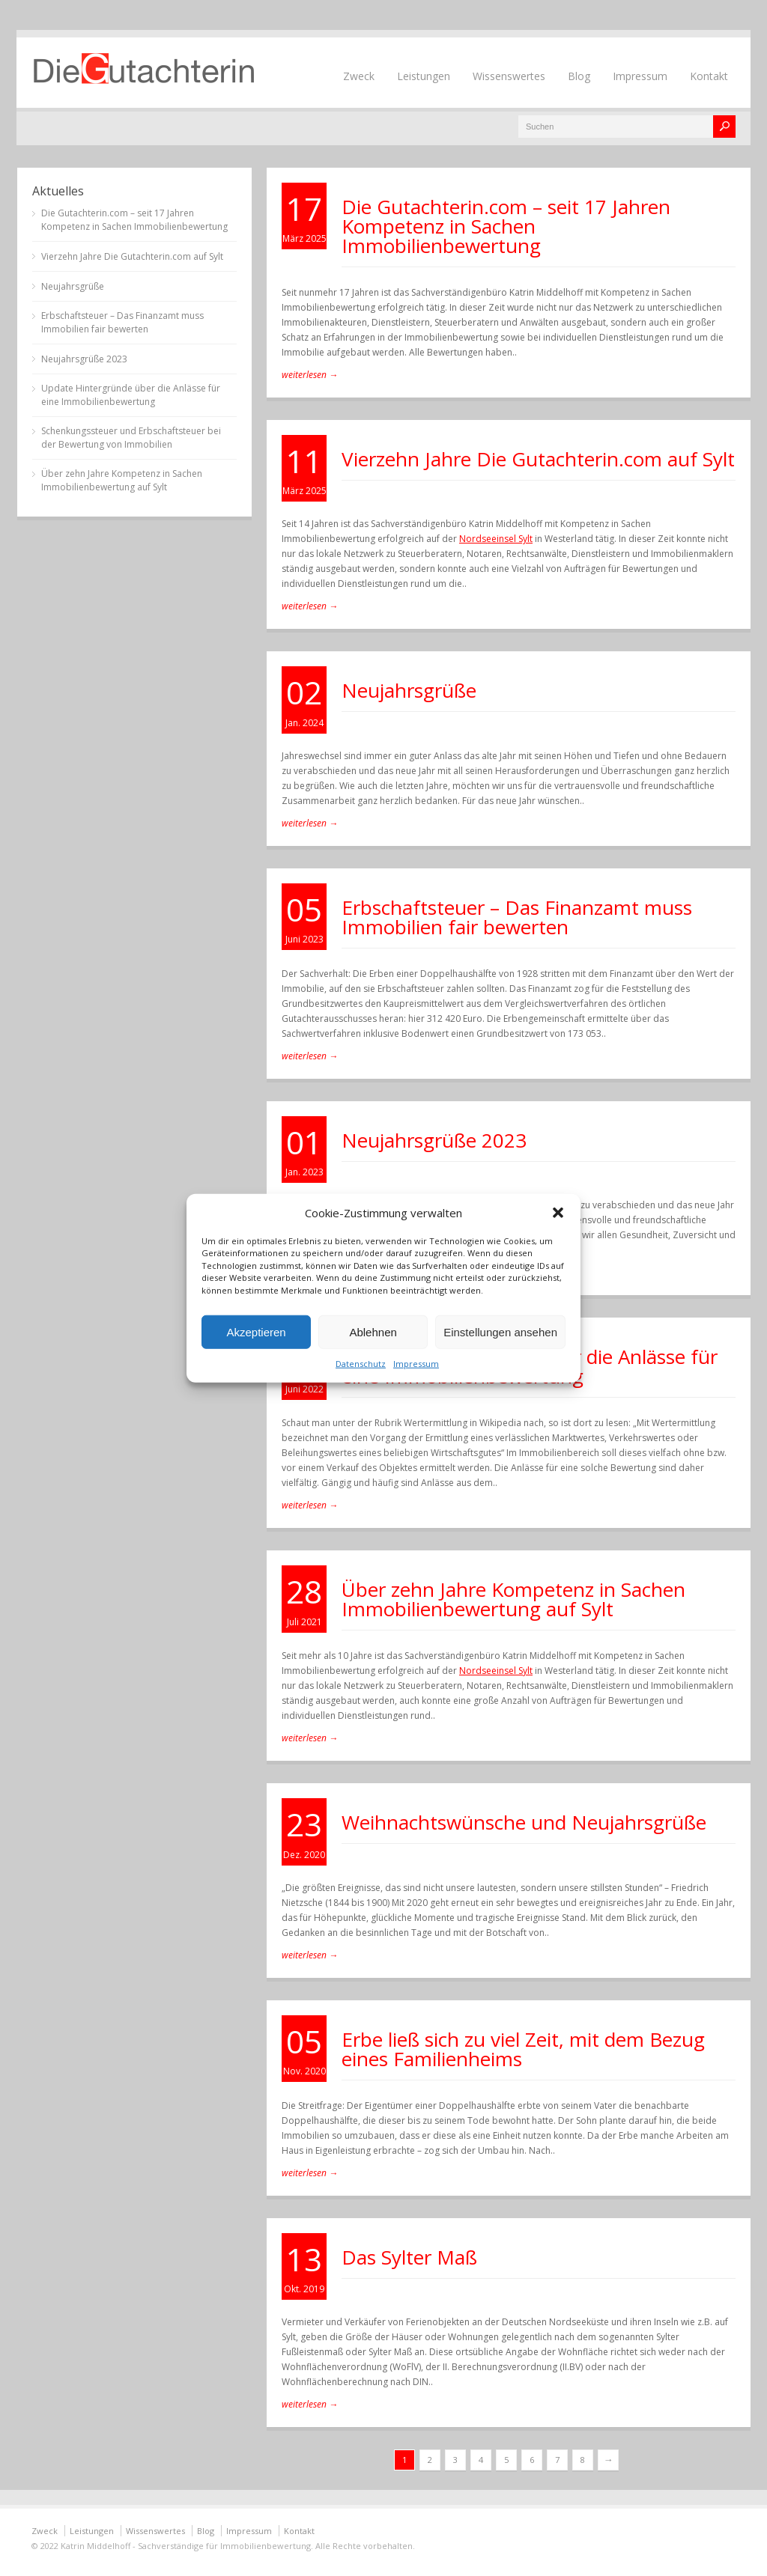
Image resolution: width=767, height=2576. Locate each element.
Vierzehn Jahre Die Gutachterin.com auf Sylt (538, 458)
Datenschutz (361, 1363)
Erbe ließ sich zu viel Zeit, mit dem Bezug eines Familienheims (523, 2049)
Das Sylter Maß (409, 2257)
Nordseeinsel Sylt (496, 538)
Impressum (416, 1363)
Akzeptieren (255, 1331)
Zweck (359, 76)
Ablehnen (372, 1331)
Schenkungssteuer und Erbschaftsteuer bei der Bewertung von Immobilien (131, 437)
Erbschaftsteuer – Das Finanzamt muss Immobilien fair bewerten (517, 917)
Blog (579, 76)
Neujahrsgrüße (409, 690)
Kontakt (709, 76)
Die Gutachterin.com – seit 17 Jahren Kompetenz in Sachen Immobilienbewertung (506, 226)
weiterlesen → (310, 374)
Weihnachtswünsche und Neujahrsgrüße (524, 1822)
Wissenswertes (509, 76)
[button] (558, 1212)
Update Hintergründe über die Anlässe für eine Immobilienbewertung (130, 395)
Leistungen (423, 76)
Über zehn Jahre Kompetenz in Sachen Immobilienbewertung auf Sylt (513, 1599)
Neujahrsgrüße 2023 (434, 1140)
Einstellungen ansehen (500, 1331)
